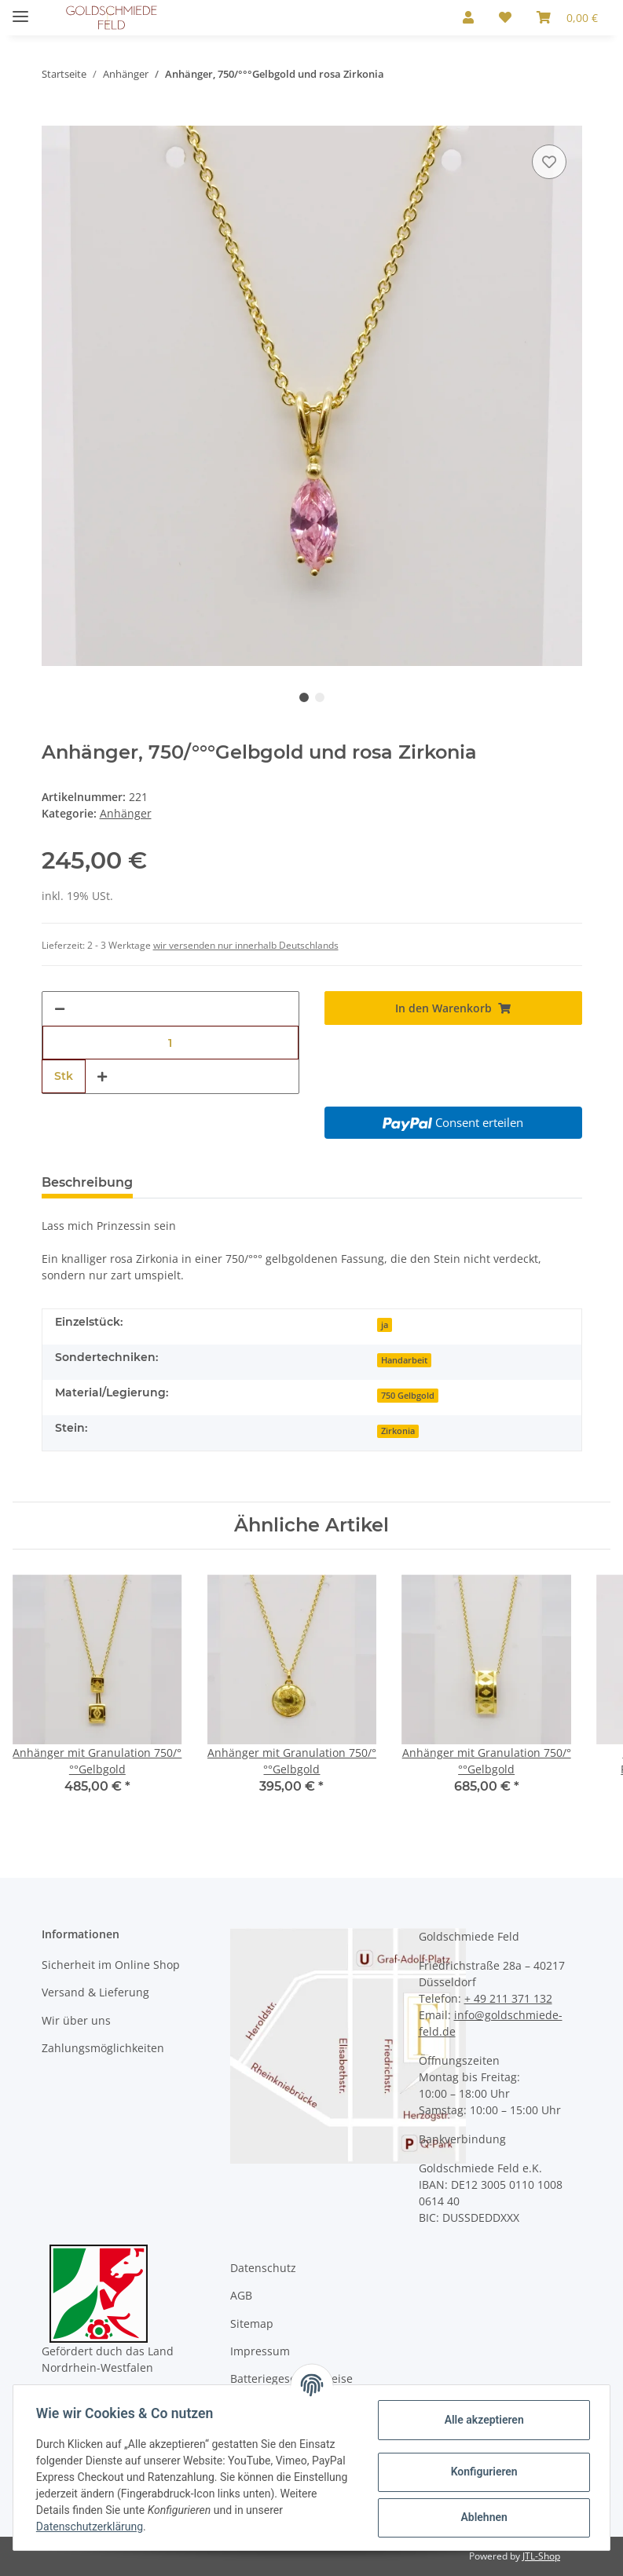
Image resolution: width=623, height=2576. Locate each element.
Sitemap (251, 2323)
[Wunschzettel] (505, 17)
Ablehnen (481, 2517)
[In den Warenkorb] (54, 117)
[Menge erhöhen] (102, 1076)
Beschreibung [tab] (87, 1182)
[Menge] (170, 1042)
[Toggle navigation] (20, 10)
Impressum (260, 2351)
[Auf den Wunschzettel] (549, 162)
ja (384, 1324)
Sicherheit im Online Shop (111, 1964)
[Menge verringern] (59, 1009)
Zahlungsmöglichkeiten (103, 2047)
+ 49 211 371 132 (508, 1998)
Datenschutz (263, 2267)
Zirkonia (398, 1430)
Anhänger (126, 813)
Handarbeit (404, 1360)
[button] (468, 17)
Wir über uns (76, 2020)
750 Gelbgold (407, 1395)
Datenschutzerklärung (91, 2526)
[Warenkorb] (567, 17)
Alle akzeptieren (481, 2419)
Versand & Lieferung (95, 1992)
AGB (241, 2295)
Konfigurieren (481, 2471)
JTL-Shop (541, 2556)
